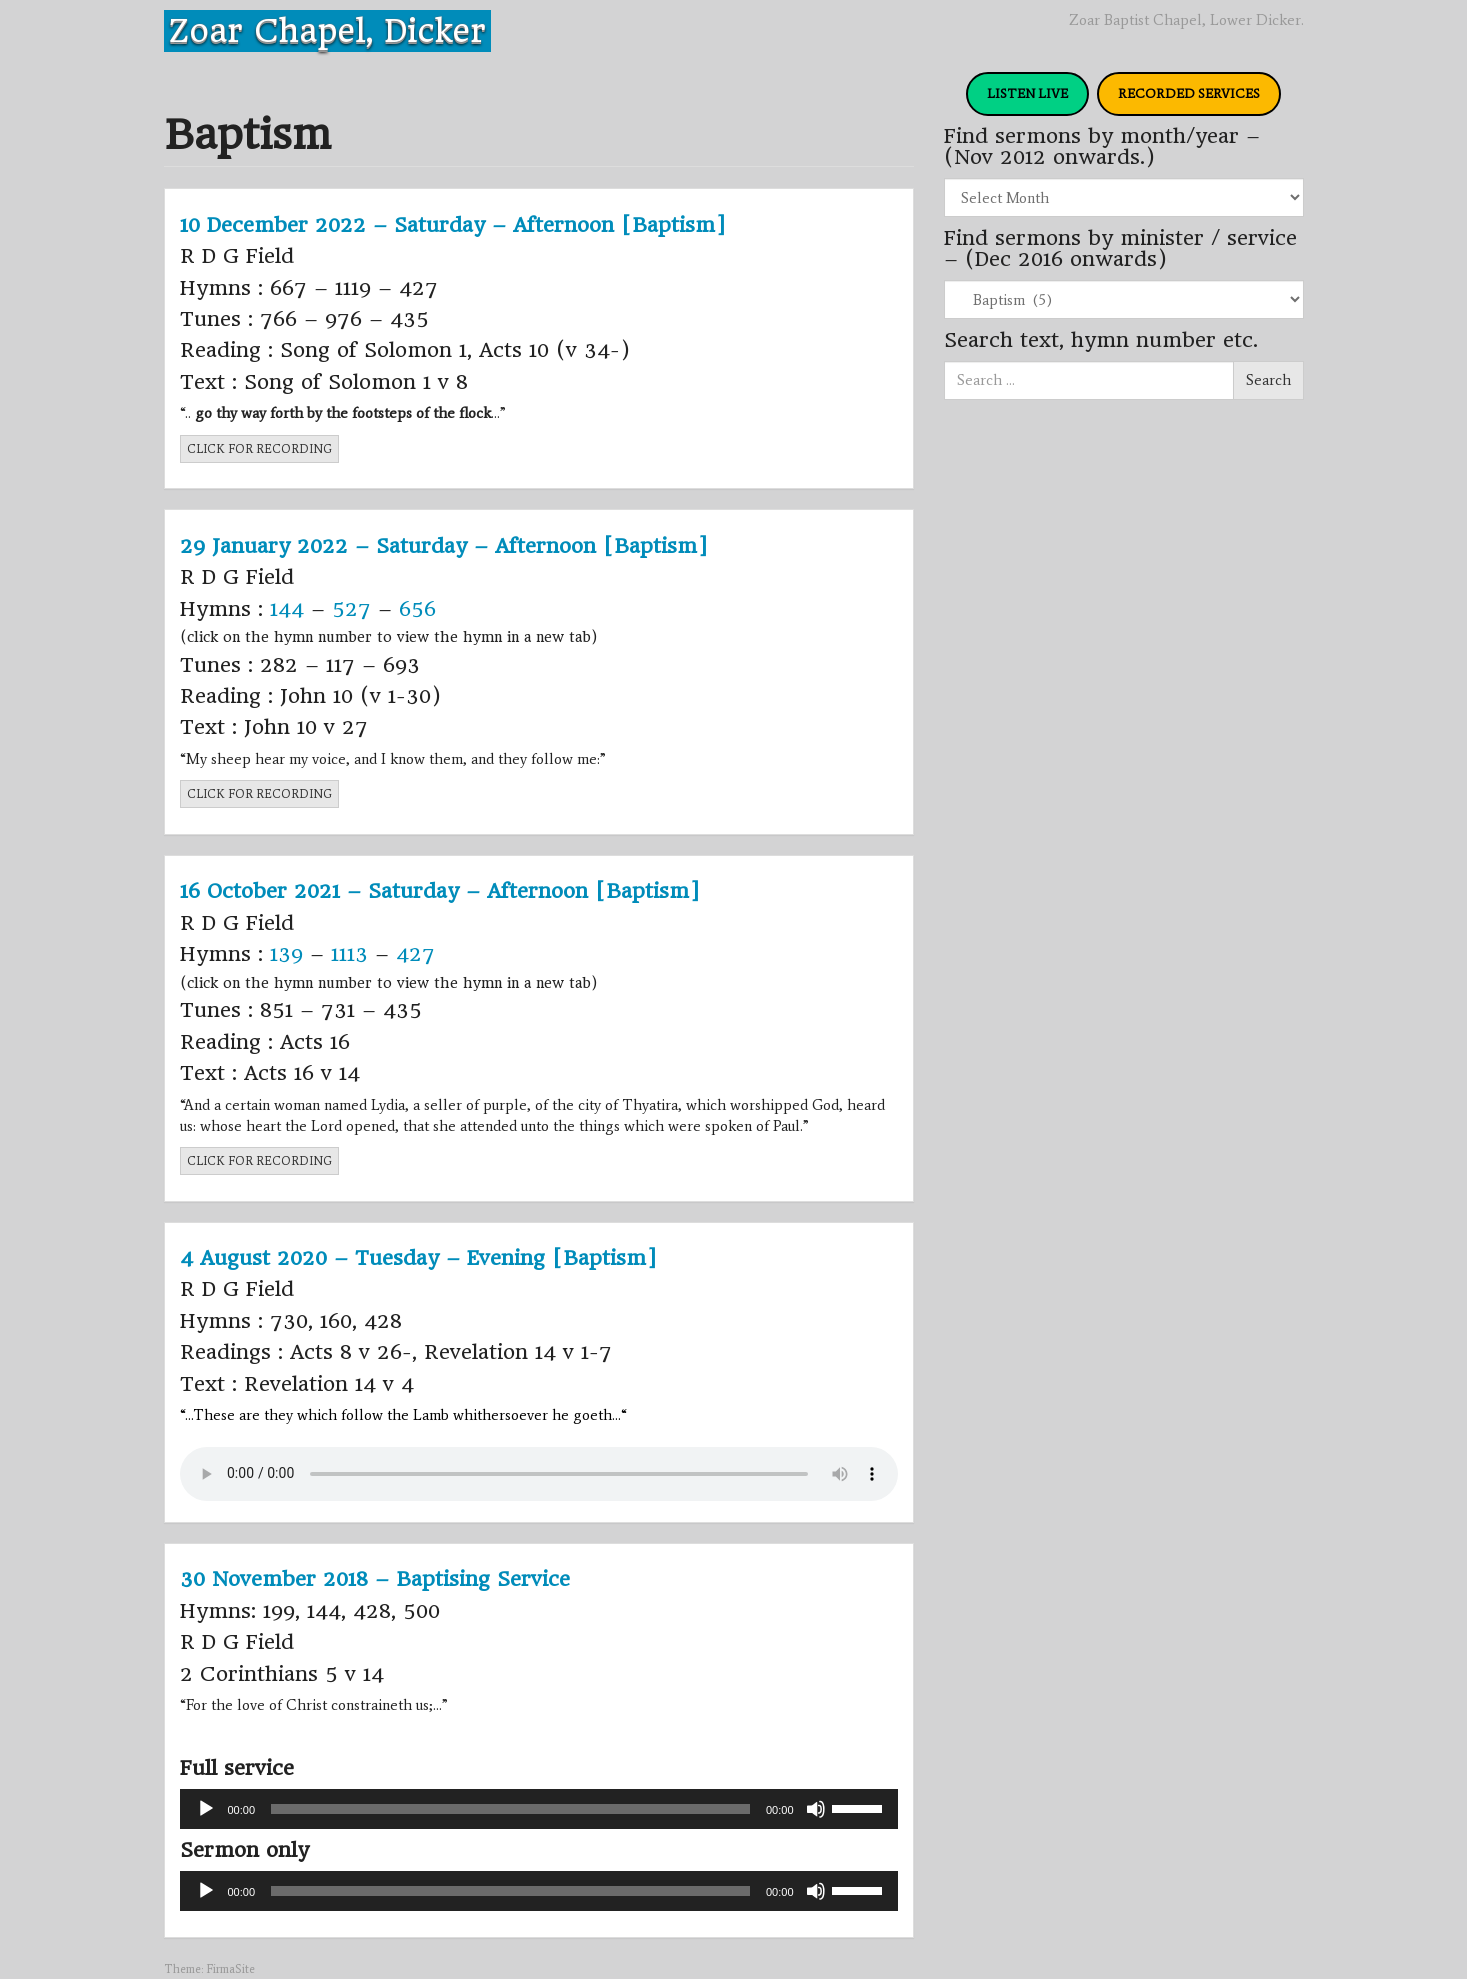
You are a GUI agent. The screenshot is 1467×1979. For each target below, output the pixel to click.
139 (286, 954)
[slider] (510, 1809)
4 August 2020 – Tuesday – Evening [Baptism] (418, 1258)
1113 (349, 954)
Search (1268, 380)
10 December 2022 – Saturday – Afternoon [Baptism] (453, 225)
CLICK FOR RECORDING (259, 449)
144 (287, 609)
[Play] (206, 1809)
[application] (539, 1809)
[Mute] (816, 1809)
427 (415, 954)
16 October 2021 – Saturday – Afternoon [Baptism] (440, 891)
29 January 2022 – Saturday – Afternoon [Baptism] (444, 546)
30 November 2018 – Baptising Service (375, 1579)
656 (417, 609)
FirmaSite (230, 1969)
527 (351, 609)
